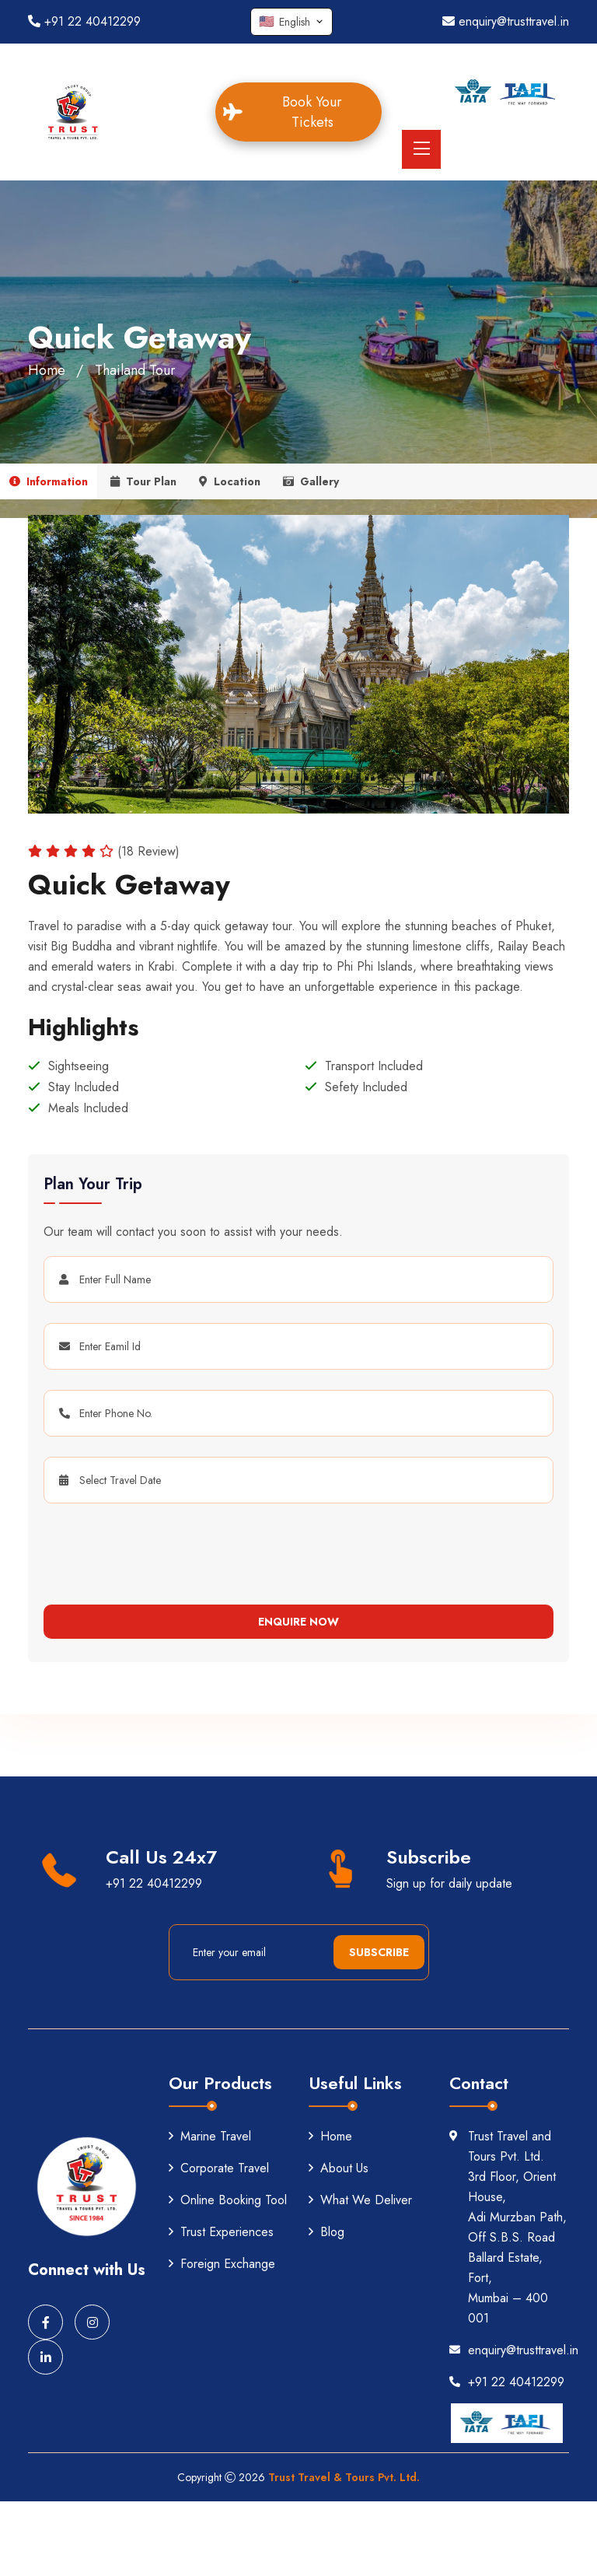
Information (48, 481)
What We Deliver (360, 2200)
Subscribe (379, 1952)
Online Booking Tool (228, 2200)
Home (46, 370)
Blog (326, 2232)
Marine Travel (210, 2136)
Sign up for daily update (449, 1883)
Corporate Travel (219, 2168)
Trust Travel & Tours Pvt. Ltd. (344, 2477)
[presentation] (138, 1548)
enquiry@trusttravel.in (505, 21)
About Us (338, 2168)
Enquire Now (298, 1621)
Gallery (311, 481)
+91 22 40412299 (84, 21)
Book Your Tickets (293, 112)
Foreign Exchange (222, 2264)
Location (229, 481)
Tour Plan (143, 481)
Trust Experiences (221, 2232)
